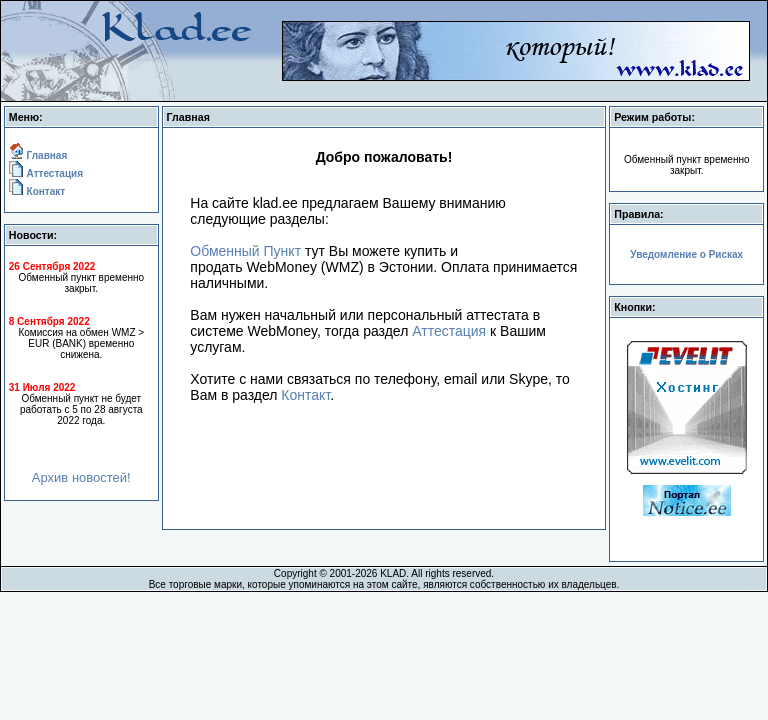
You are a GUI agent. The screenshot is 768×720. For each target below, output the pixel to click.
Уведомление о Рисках (686, 254)
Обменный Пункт (245, 251)
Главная (45, 155)
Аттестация (53, 173)
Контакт (44, 191)
